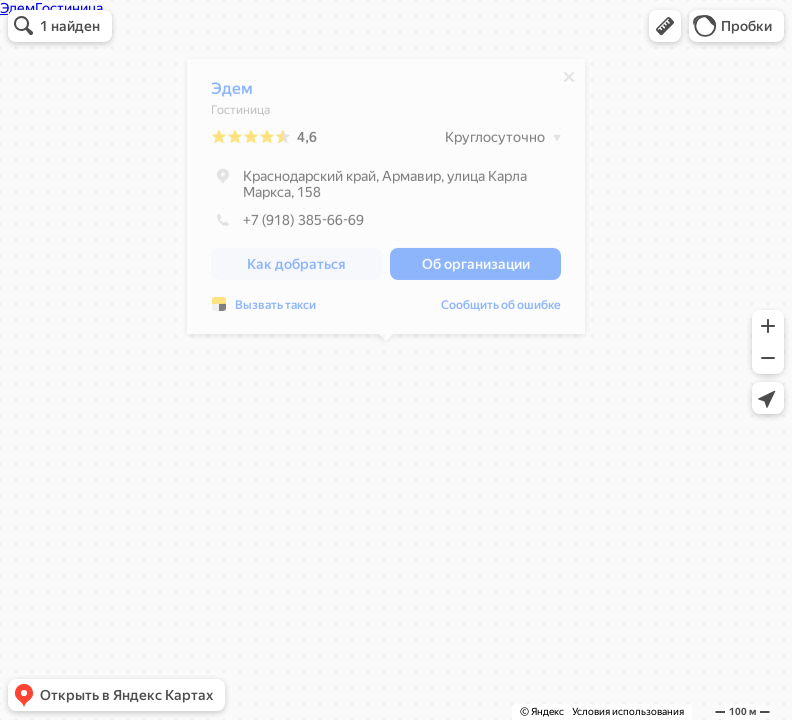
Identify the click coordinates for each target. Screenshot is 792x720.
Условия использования (628, 711)
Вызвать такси (275, 310)
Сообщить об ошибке (501, 310)
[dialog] (386, 201)
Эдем (232, 93)
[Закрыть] (569, 82)
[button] (665, 26)
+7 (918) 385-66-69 (287, 225)
